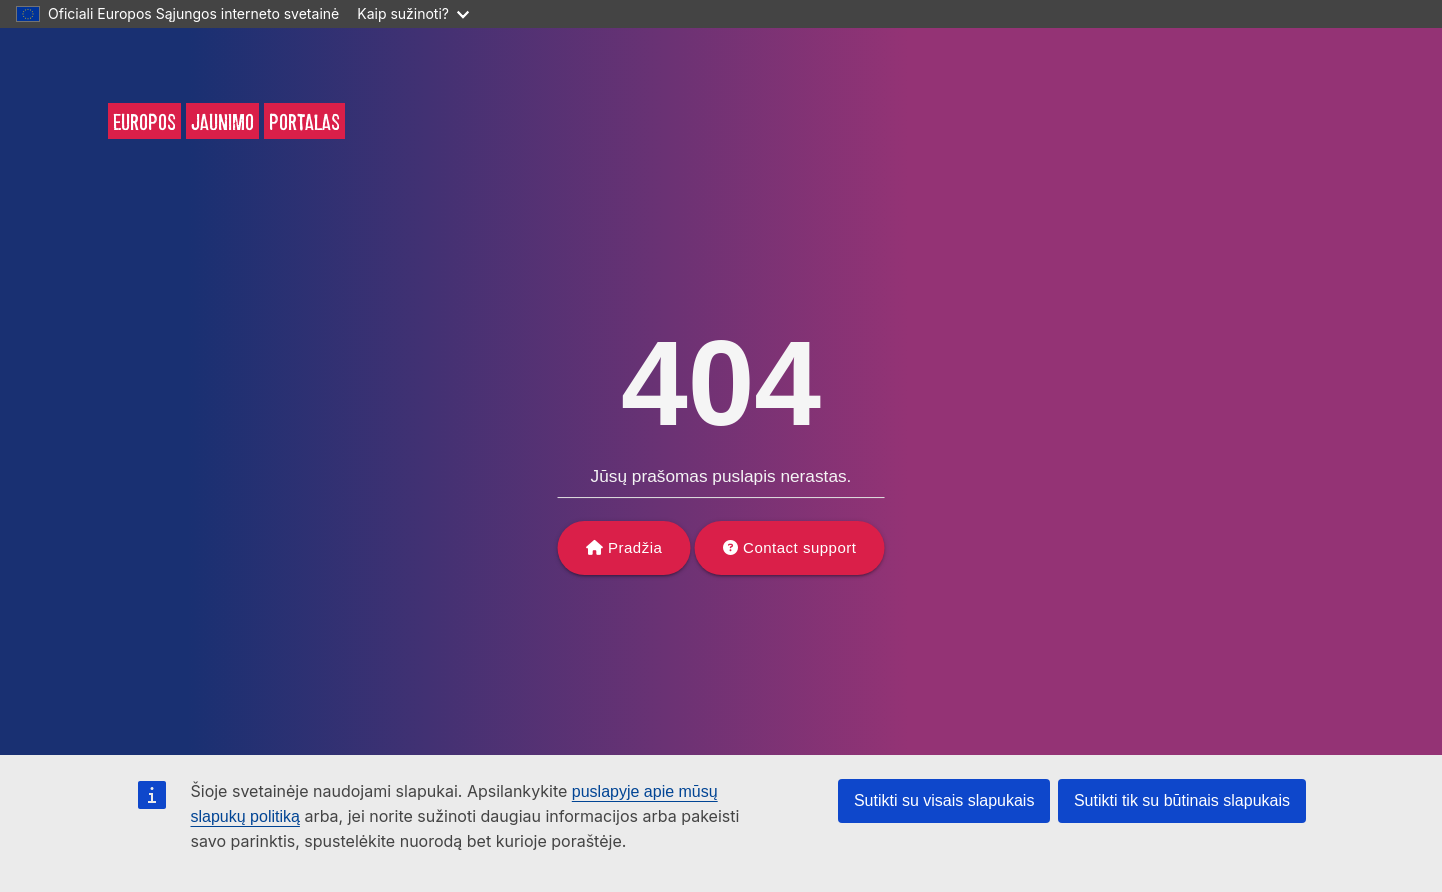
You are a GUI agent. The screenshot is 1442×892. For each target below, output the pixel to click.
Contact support (799, 547)
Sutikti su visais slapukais (944, 800)
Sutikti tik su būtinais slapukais (1182, 800)
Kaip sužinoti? (413, 13)
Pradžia (635, 547)
